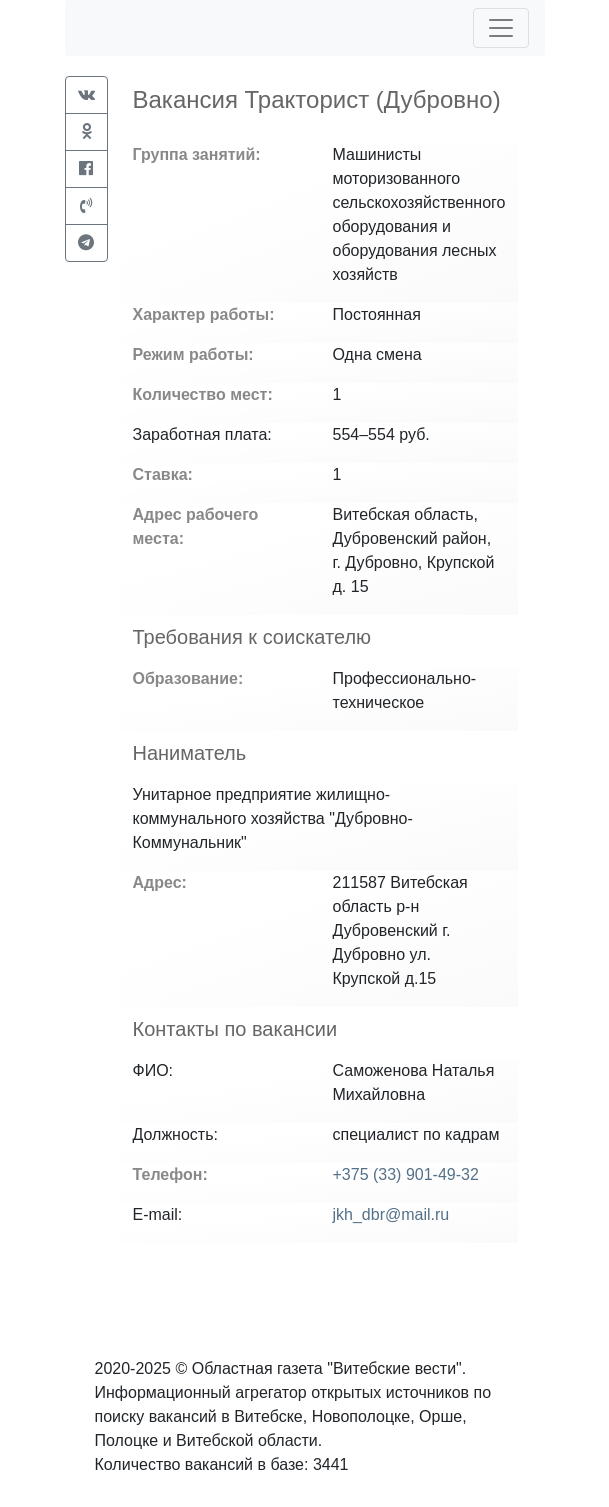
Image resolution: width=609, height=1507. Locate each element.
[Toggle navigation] (501, 28)
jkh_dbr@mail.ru (391, 1214)
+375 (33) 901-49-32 (406, 1174)
